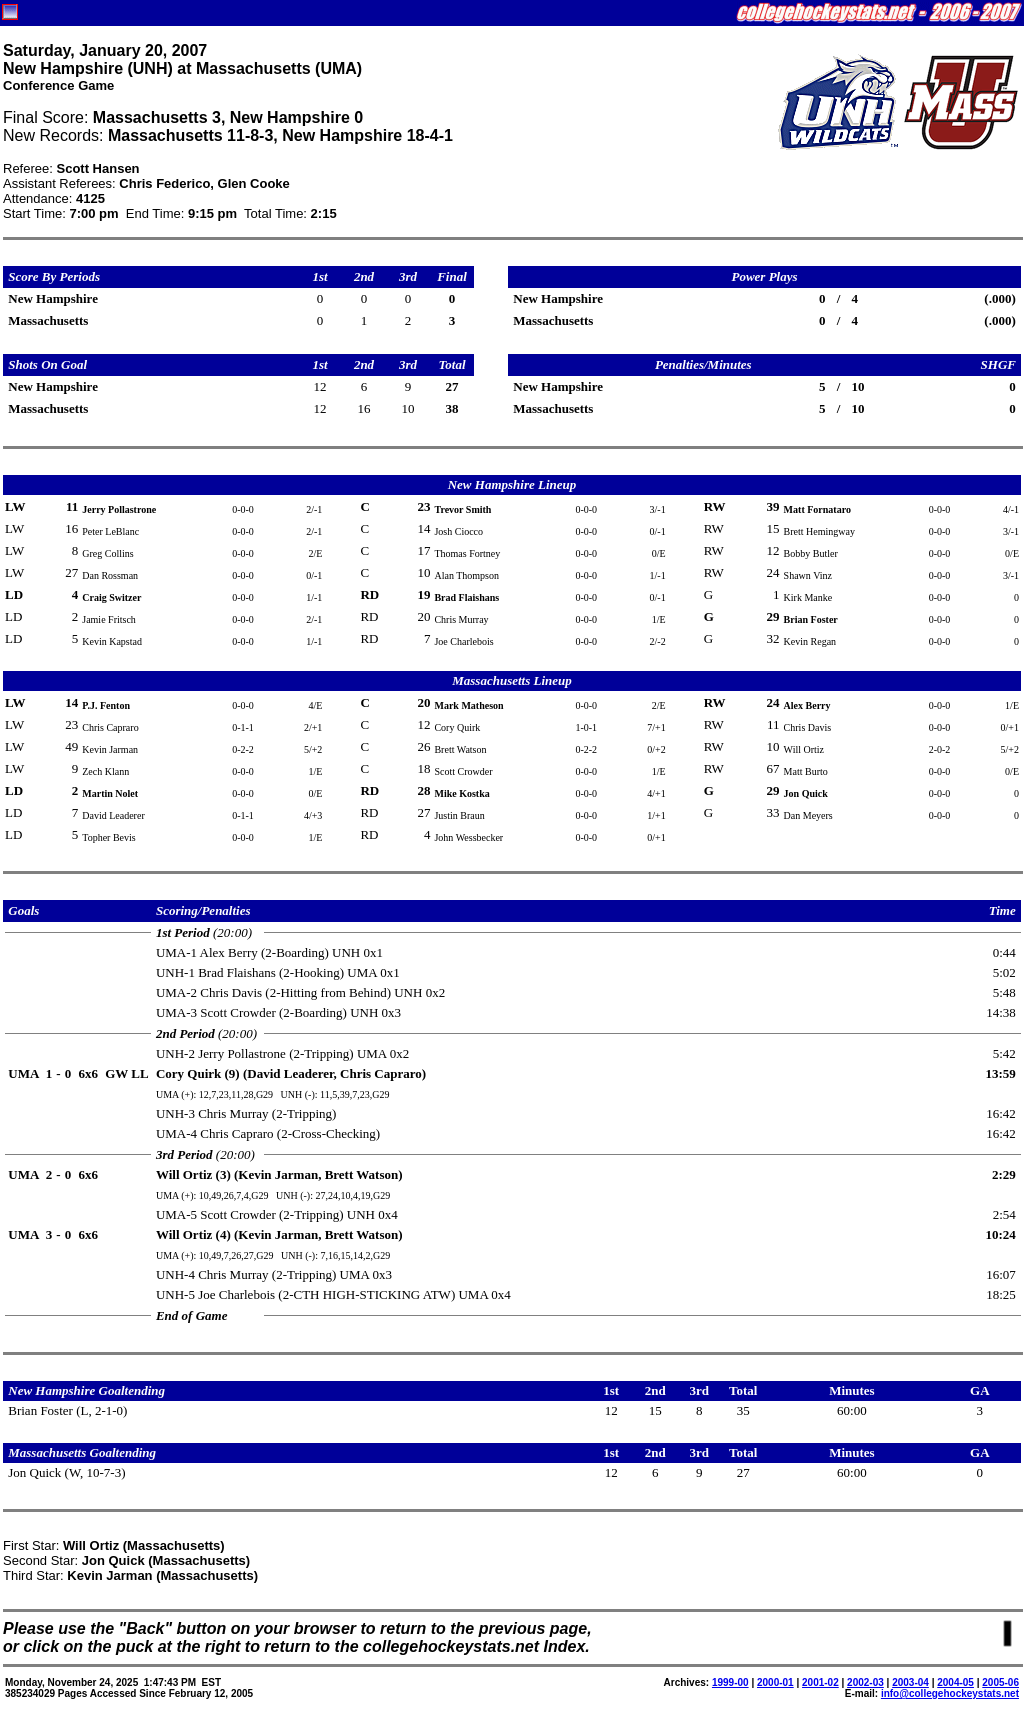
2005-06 (1000, 1682)
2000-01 (775, 1682)
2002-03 (865, 1682)
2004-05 (955, 1682)
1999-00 (730, 1682)
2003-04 (910, 1682)
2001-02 (820, 1682)
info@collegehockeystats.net (950, 1693)
